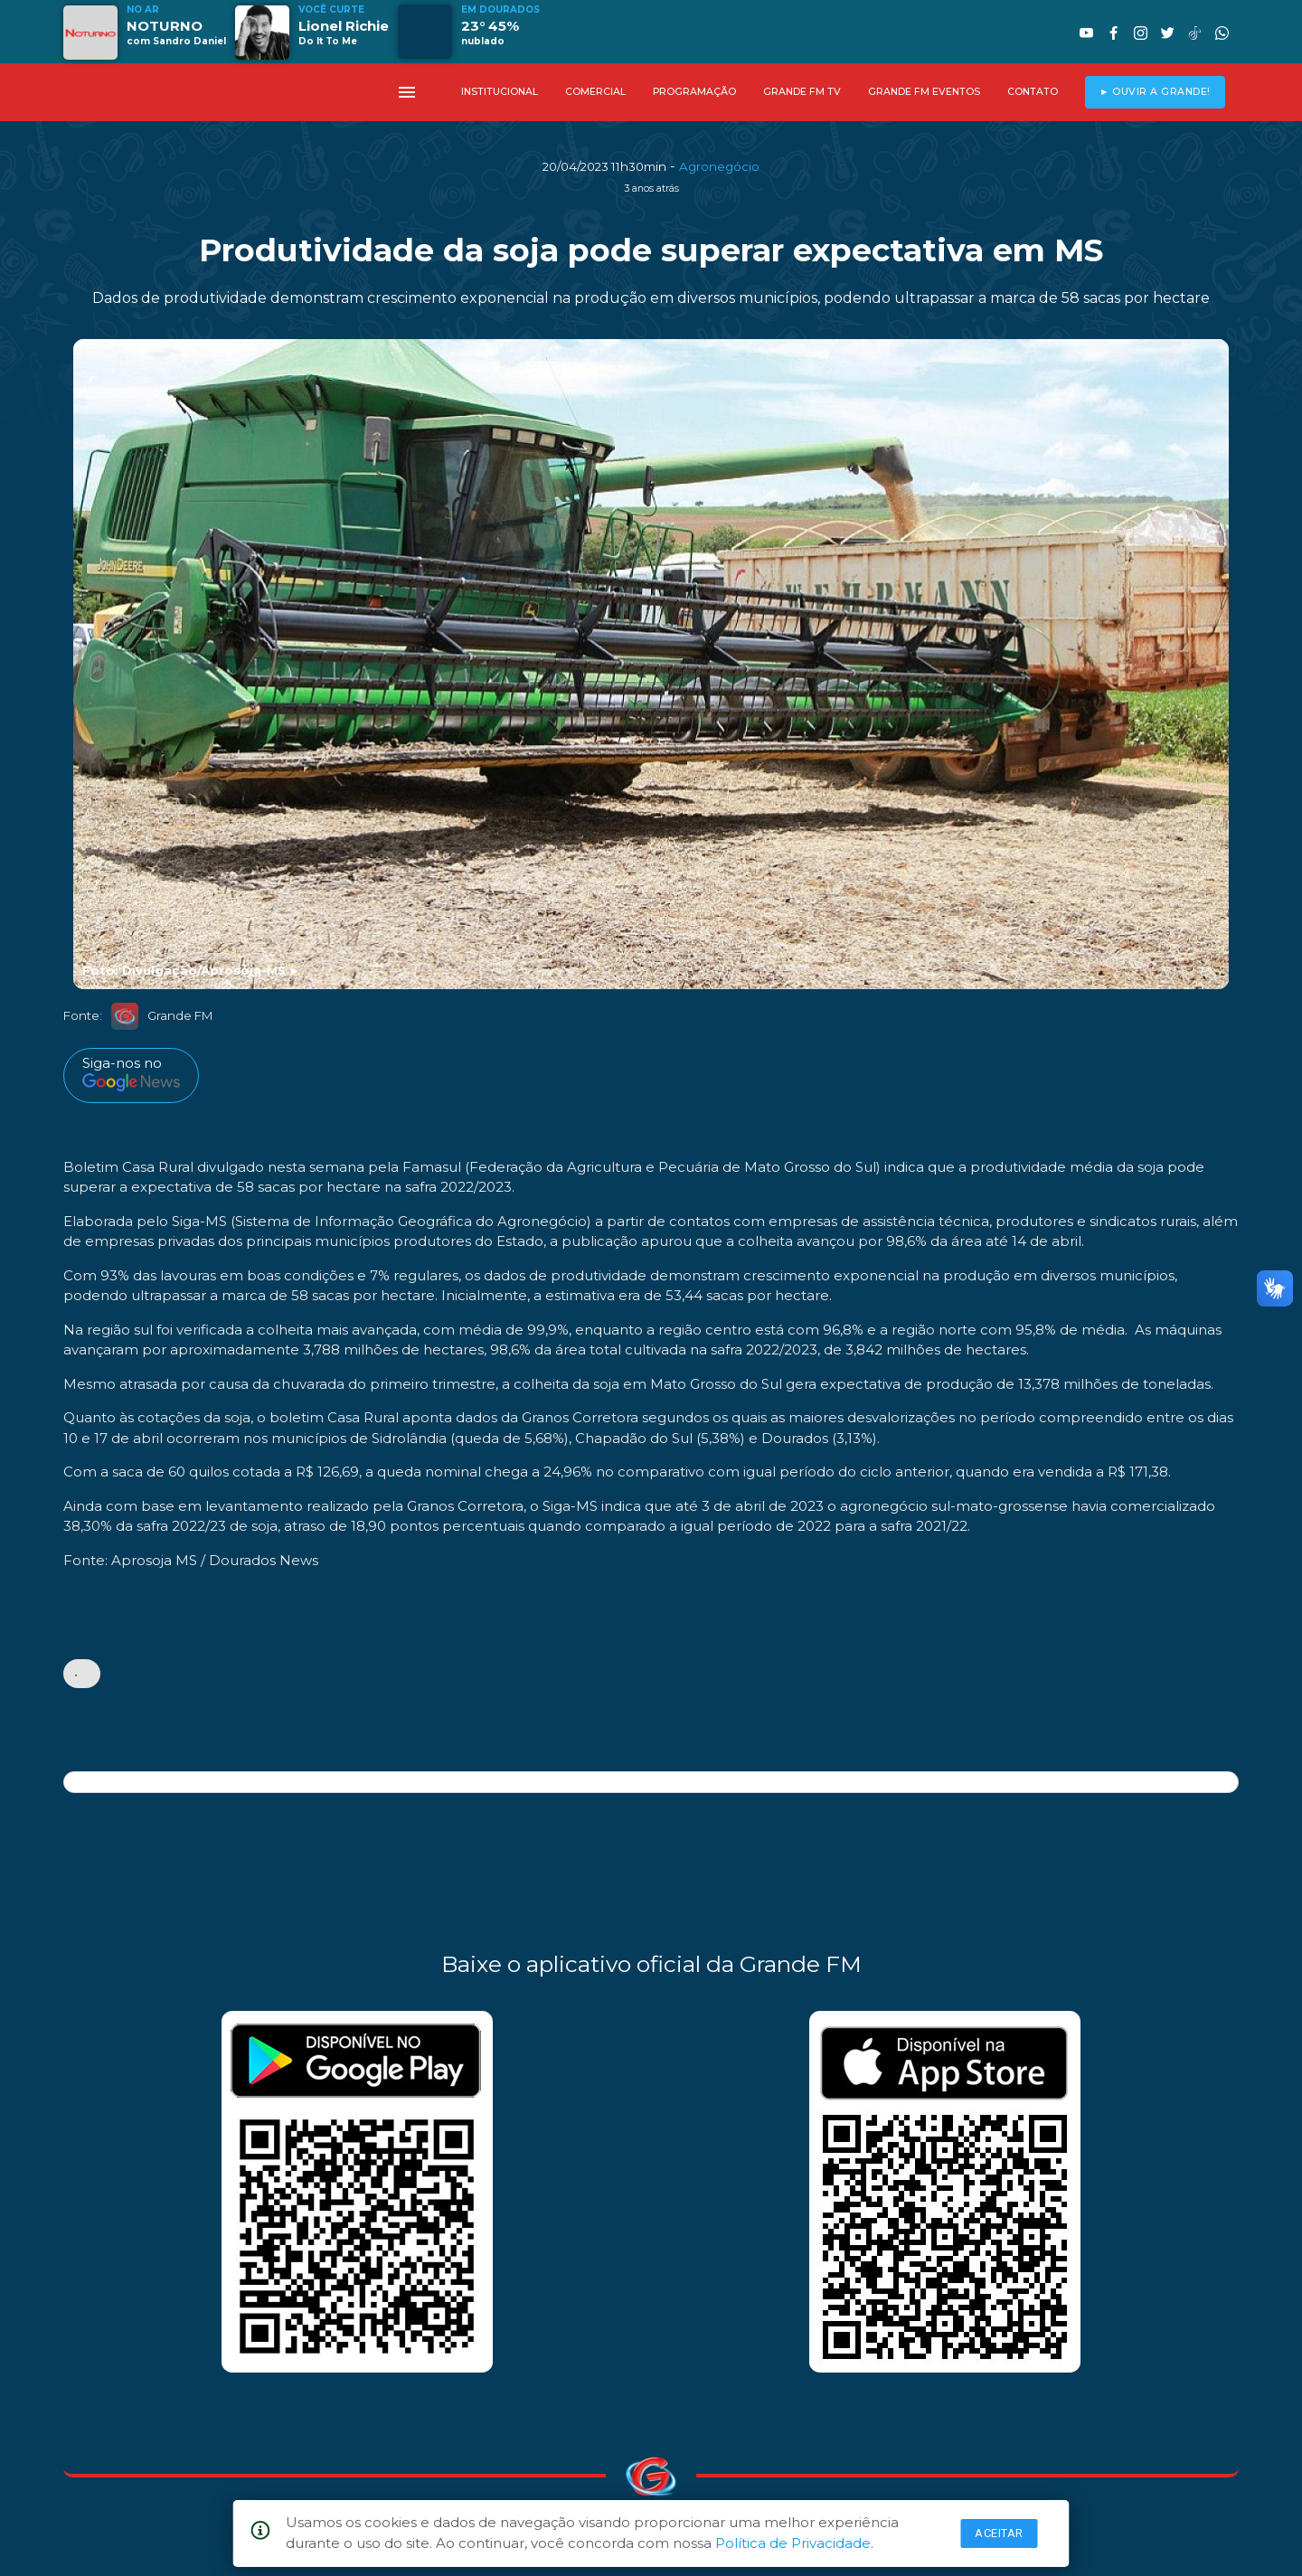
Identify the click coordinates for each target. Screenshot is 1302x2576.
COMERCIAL (595, 92)
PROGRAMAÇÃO (694, 92)
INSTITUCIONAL (499, 92)
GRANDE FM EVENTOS (924, 92)
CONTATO (1032, 92)
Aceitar (999, 2533)
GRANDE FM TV (802, 92)
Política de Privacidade (793, 2543)
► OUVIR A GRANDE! (1155, 92)
